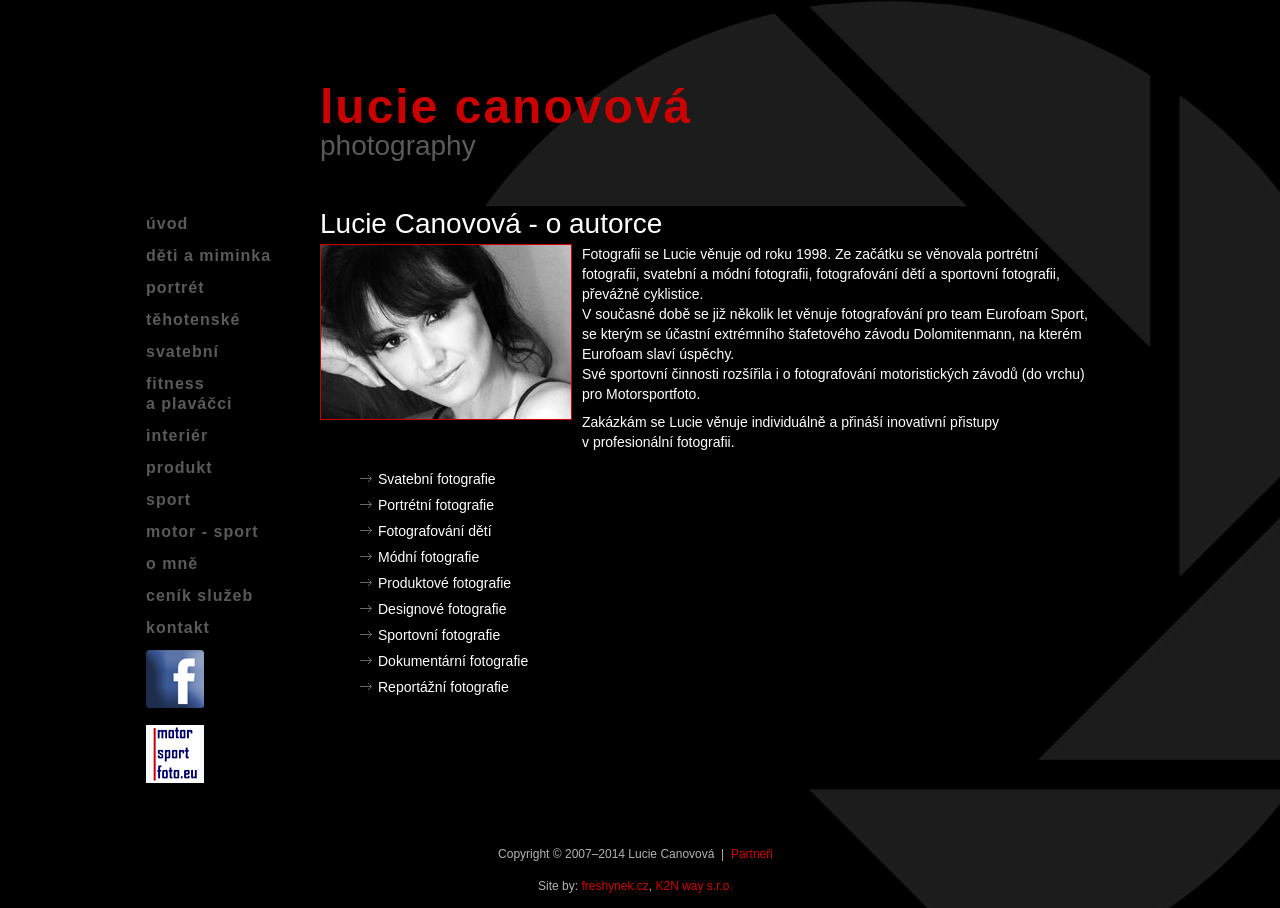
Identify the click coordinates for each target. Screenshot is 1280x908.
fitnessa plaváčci (189, 393)
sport (168, 499)
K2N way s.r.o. (694, 886)
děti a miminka (208, 255)
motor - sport (202, 531)
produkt (179, 467)
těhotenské (193, 319)
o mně (172, 563)
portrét (175, 287)
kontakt (178, 627)
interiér (177, 435)
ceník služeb (199, 595)
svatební (182, 351)
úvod (167, 223)
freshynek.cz (614, 886)
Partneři (752, 854)
